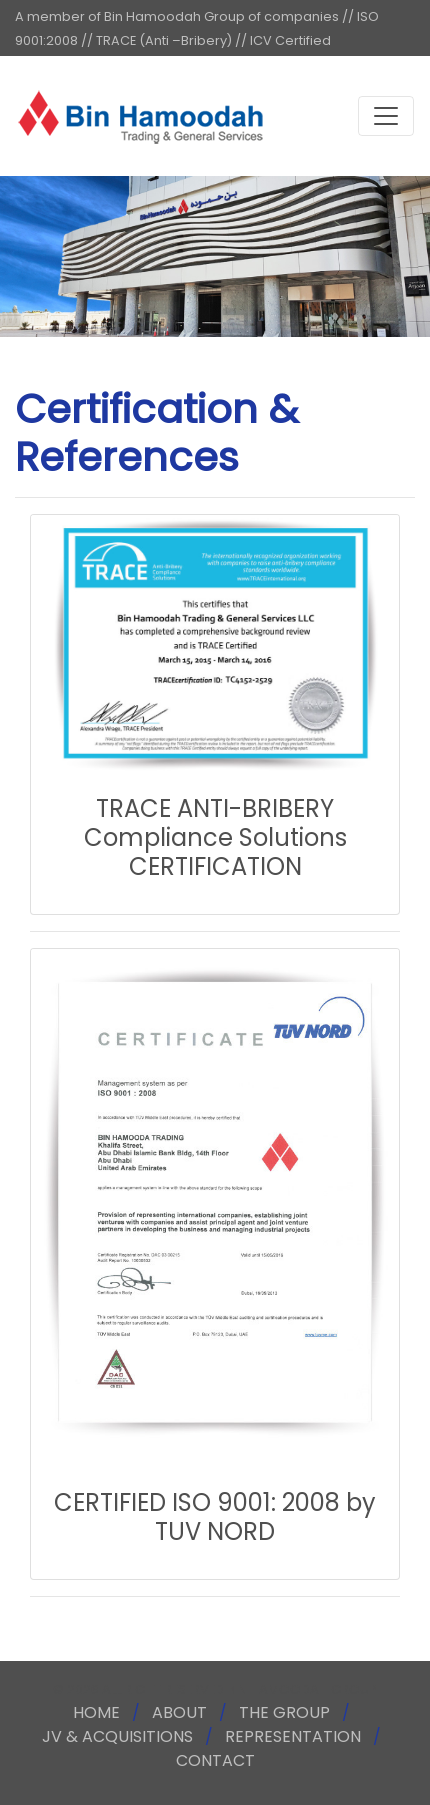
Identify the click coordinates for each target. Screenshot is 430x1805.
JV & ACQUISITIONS (117, 1736)
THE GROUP (284, 1712)
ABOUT (179, 1712)
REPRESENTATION (293, 1736)
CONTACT (215, 1760)
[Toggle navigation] (386, 116)
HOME (96, 1712)
